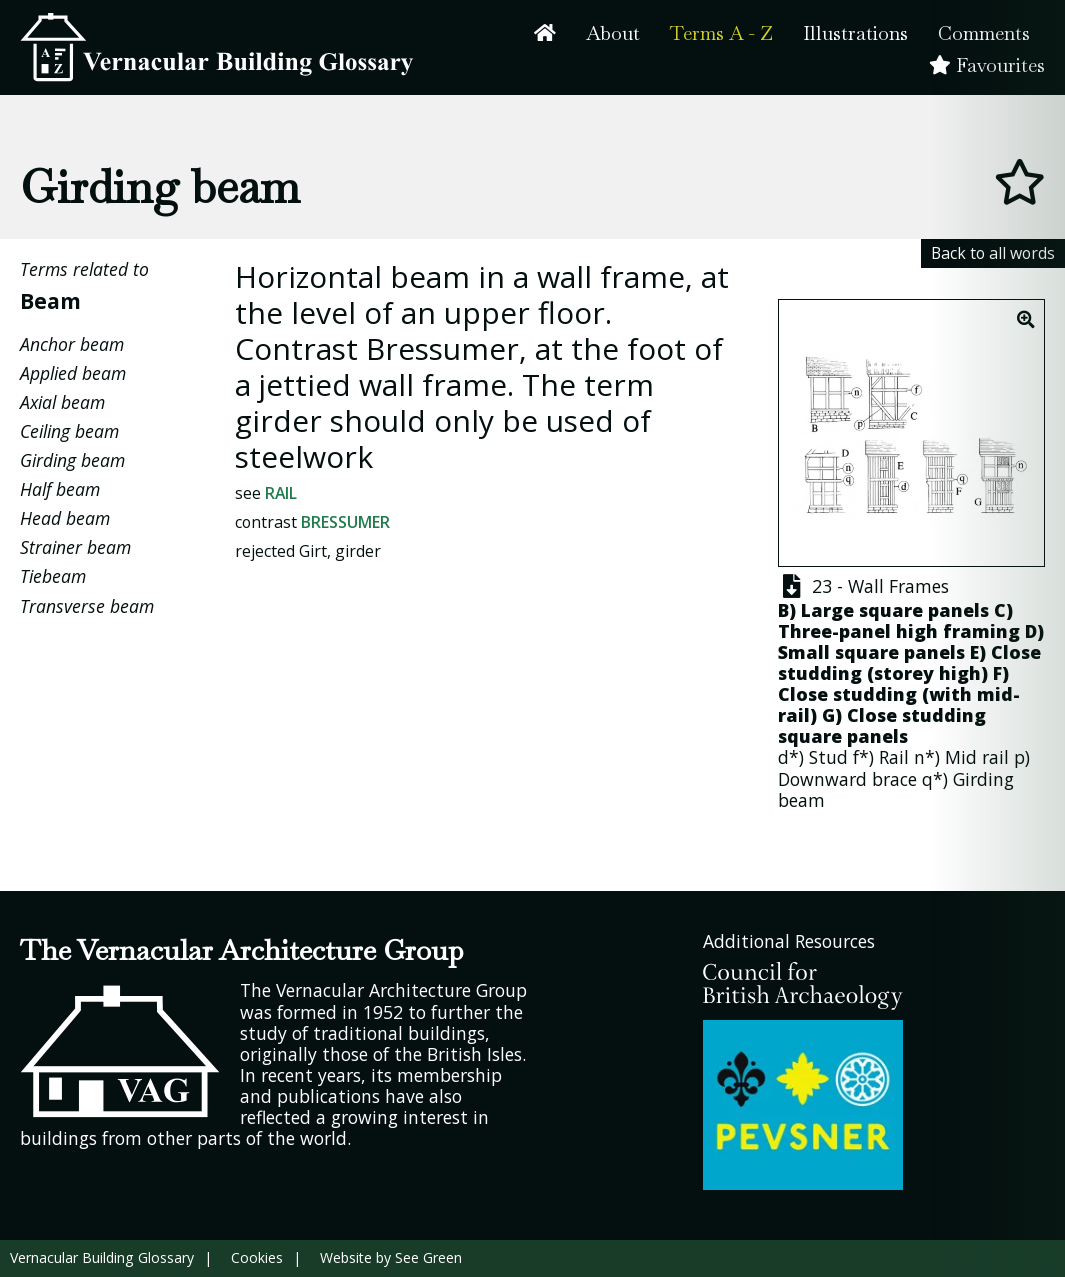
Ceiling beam (69, 431)
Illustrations (855, 33)
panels (877, 736)
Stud (828, 757)
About (613, 33)
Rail (281, 493)
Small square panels (871, 652)
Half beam (60, 489)
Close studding (847, 694)
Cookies (257, 1257)
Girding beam (72, 460)
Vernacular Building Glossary (102, 1257)
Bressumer (345, 522)
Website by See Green (391, 1257)
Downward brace (847, 779)
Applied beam (73, 373)
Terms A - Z (721, 33)
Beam (50, 300)
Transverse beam (87, 606)
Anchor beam (72, 344)
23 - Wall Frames (863, 586)
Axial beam (62, 402)
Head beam (65, 518)
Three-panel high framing (899, 631)
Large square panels (895, 610)
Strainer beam (75, 547)
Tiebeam (53, 576)
